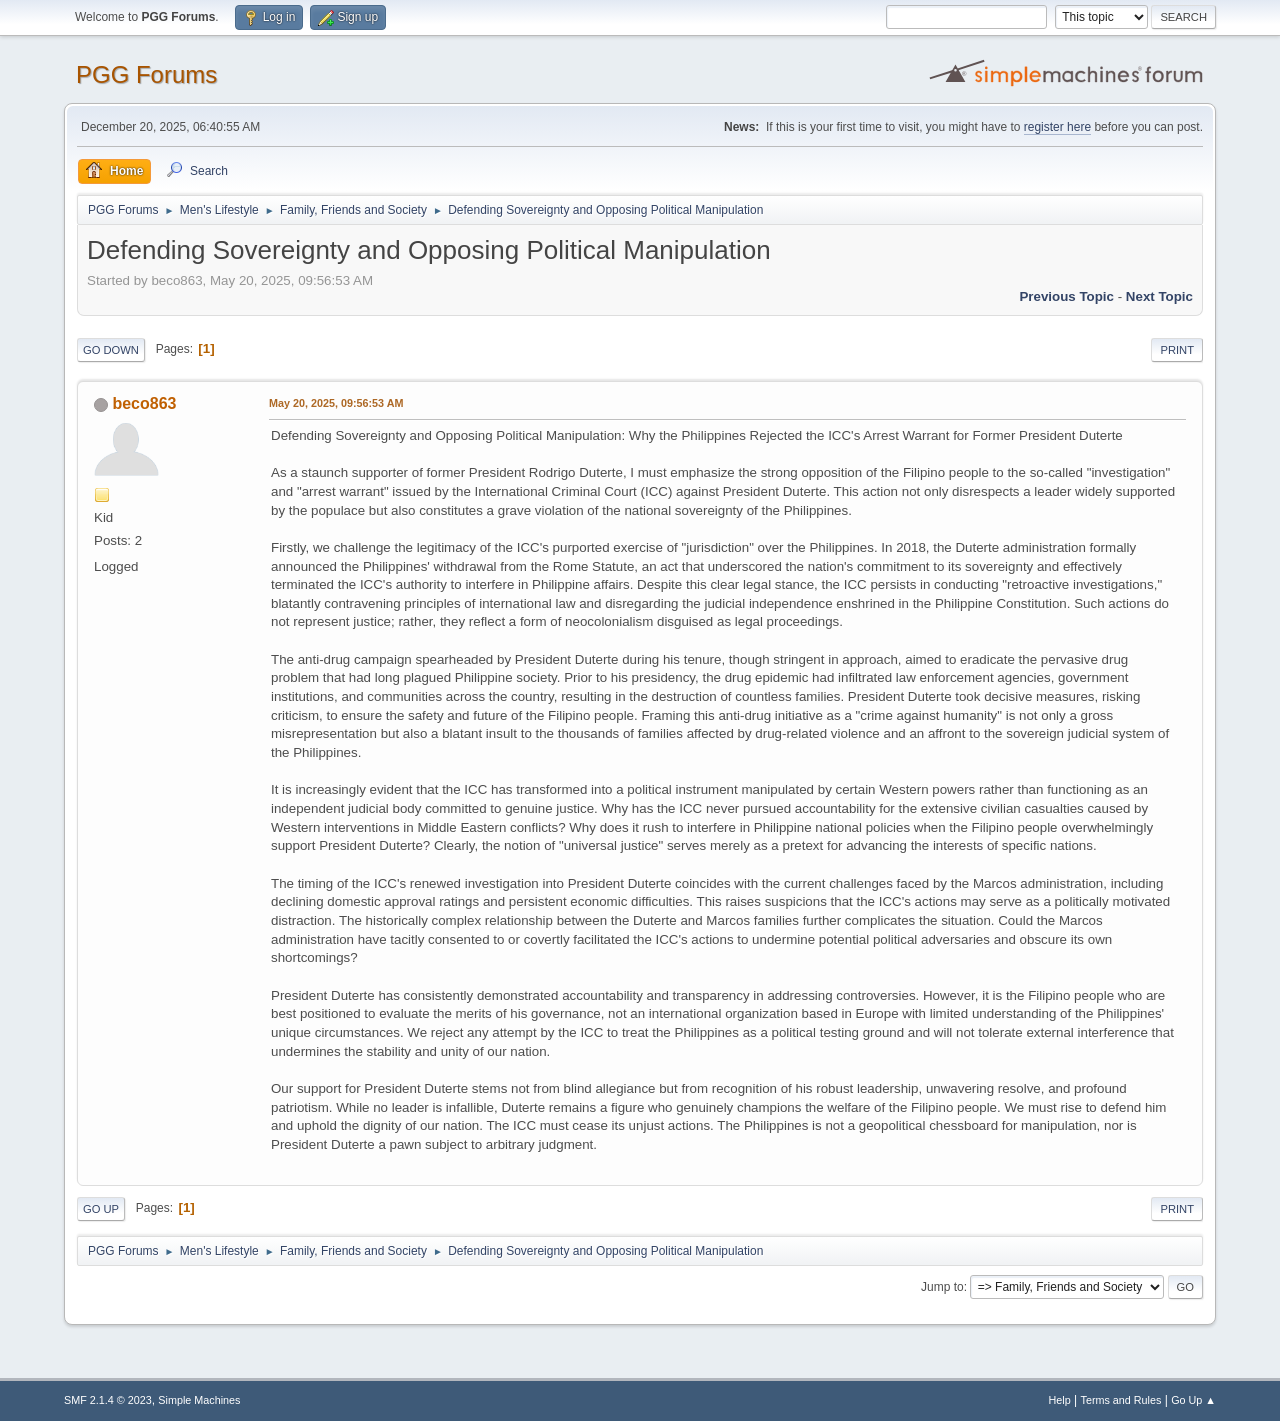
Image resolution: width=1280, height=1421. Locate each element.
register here (1057, 127)
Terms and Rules (1121, 1400)
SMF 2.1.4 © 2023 (108, 1400)
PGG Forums (146, 74)
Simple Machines (199, 1400)
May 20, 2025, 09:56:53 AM (336, 403)
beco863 (144, 403)
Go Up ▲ (1193, 1400)
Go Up (101, 1209)
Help (1060, 1400)
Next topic (1159, 296)
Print (1177, 350)
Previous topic (1066, 296)
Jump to (942, 1287)
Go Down (111, 350)
